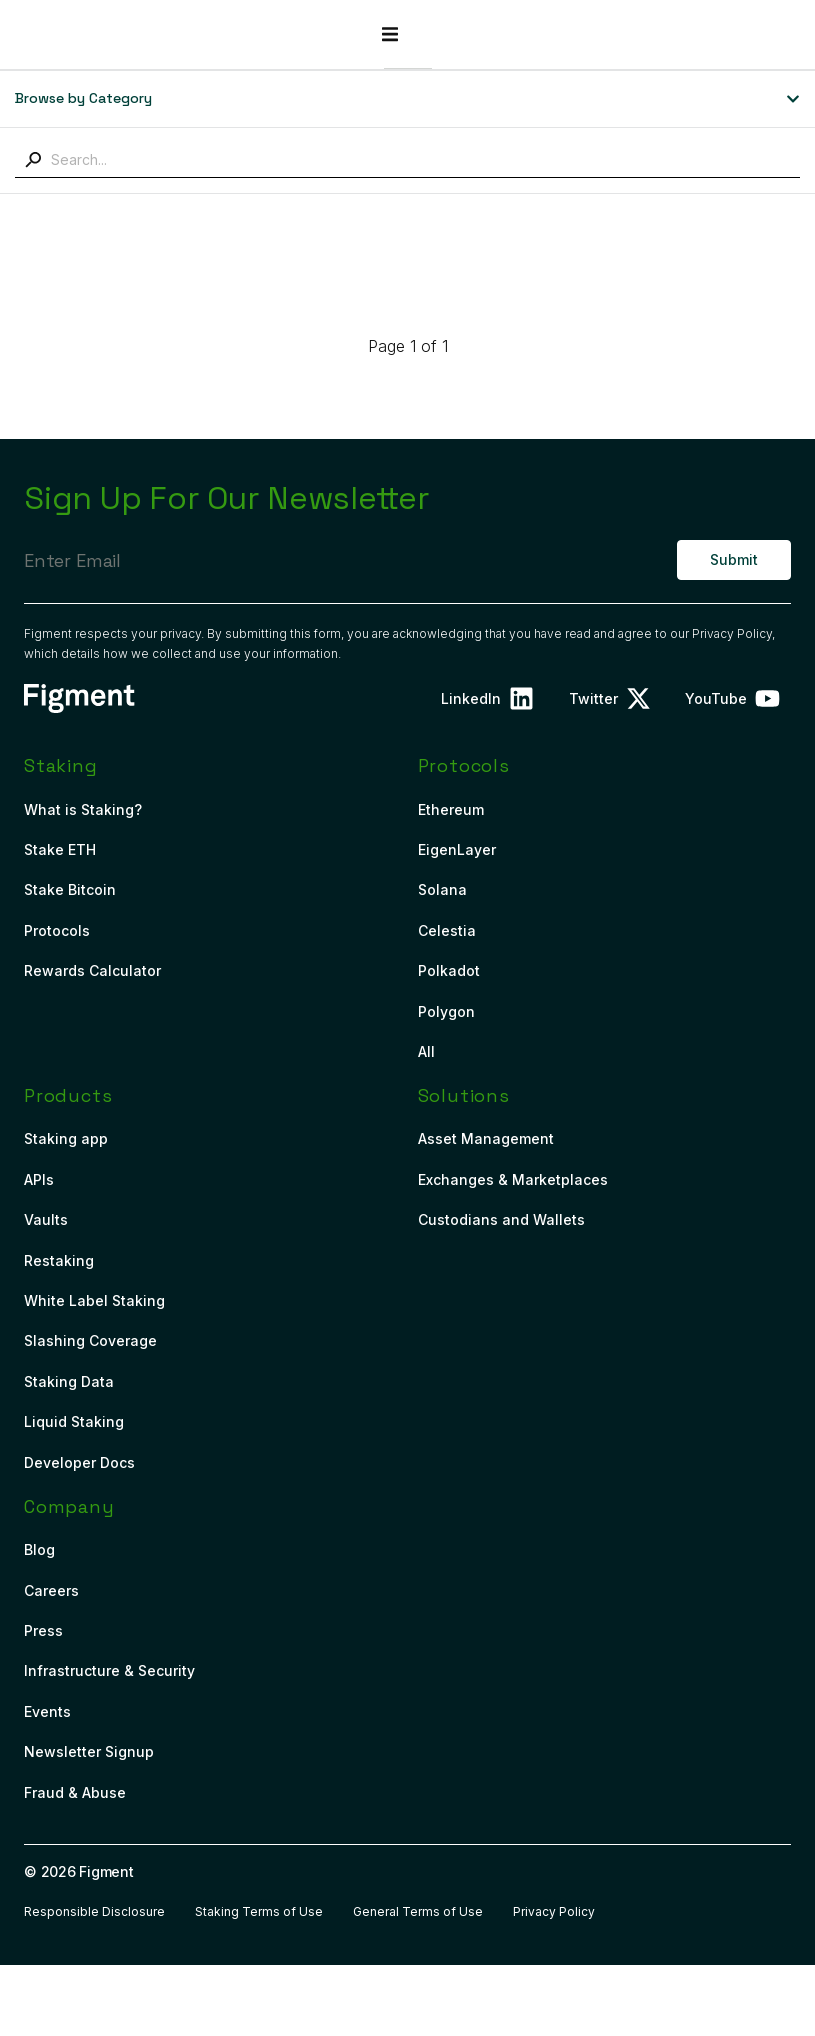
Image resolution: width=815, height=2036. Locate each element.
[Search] (33, 160)
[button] (773, 34)
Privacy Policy (732, 633)
